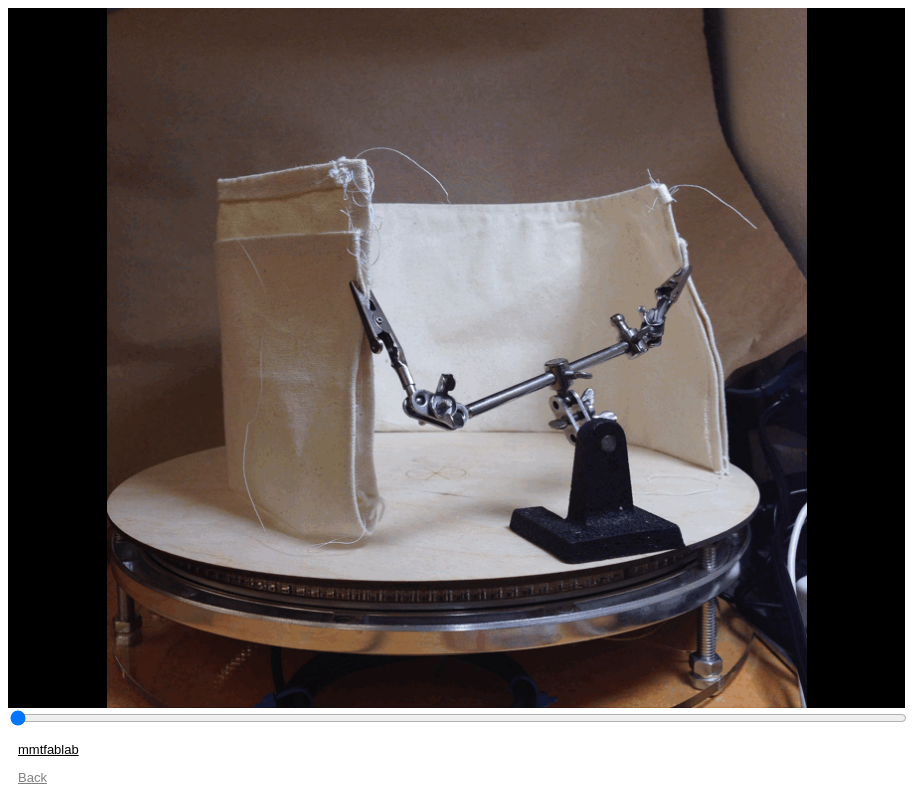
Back (32, 777)
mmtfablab (48, 749)
